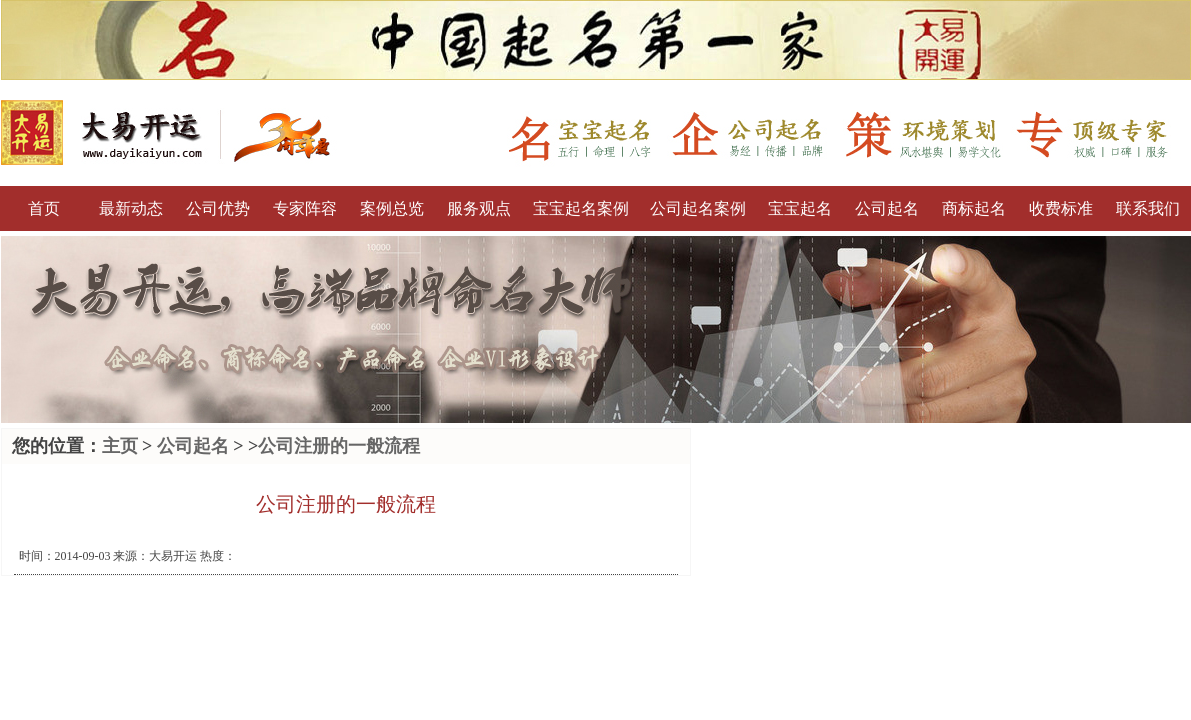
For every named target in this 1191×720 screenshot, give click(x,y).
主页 (120, 446)
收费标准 (1061, 208)
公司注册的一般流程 (339, 446)
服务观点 (479, 208)
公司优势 (218, 208)
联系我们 (1148, 208)
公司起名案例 (698, 208)
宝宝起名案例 (581, 208)
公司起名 (887, 208)
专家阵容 (305, 208)
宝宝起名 (800, 208)
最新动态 (131, 208)
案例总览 (392, 208)
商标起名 (974, 208)
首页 (44, 208)
